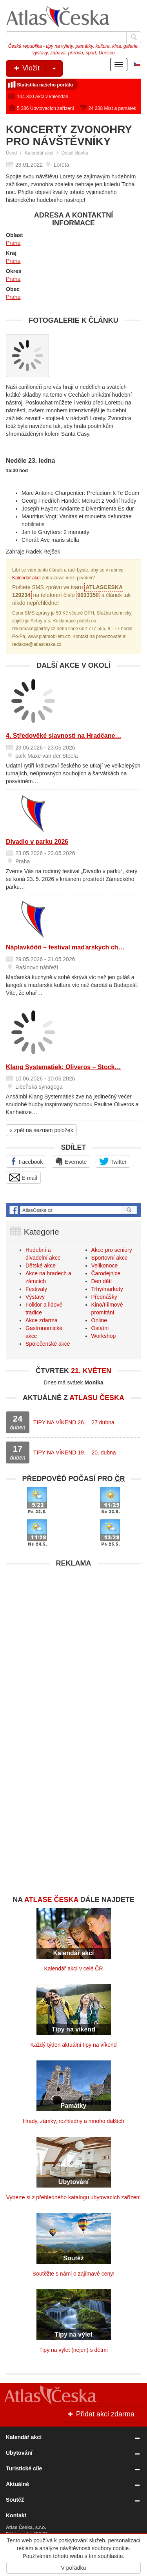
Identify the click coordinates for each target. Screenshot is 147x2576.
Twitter (113, 1161)
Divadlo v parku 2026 (37, 841)
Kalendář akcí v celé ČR (73, 1968)
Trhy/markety (107, 1289)
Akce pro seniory (111, 1250)
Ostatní (100, 1328)
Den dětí (101, 1281)
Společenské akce (47, 1344)
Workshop (103, 1336)
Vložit (37, 68)
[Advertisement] (73, 1644)
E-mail (23, 1177)
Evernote (71, 1161)
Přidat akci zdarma (100, 2414)
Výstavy (35, 1297)
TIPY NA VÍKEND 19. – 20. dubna (74, 1452)
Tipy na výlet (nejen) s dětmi (73, 2350)
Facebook (26, 1161)
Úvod (11, 153)
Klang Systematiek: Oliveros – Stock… (63, 1067)
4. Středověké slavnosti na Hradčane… (63, 735)
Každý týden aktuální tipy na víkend (73, 2045)
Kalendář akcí (39, 153)
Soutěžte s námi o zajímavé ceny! (73, 2273)
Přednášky (104, 1297)
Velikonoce (104, 1265)
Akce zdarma (41, 1320)
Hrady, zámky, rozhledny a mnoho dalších (73, 2121)
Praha (13, 243)
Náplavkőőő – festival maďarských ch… (65, 947)
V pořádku (73, 2568)
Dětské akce (40, 1265)
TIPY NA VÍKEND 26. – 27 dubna (73, 1422)
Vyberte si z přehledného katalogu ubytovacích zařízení (73, 2197)
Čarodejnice (106, 1273)
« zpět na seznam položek (41, 1130)
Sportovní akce (109, 1258)
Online (99, 1320)
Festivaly (36, 1289)
